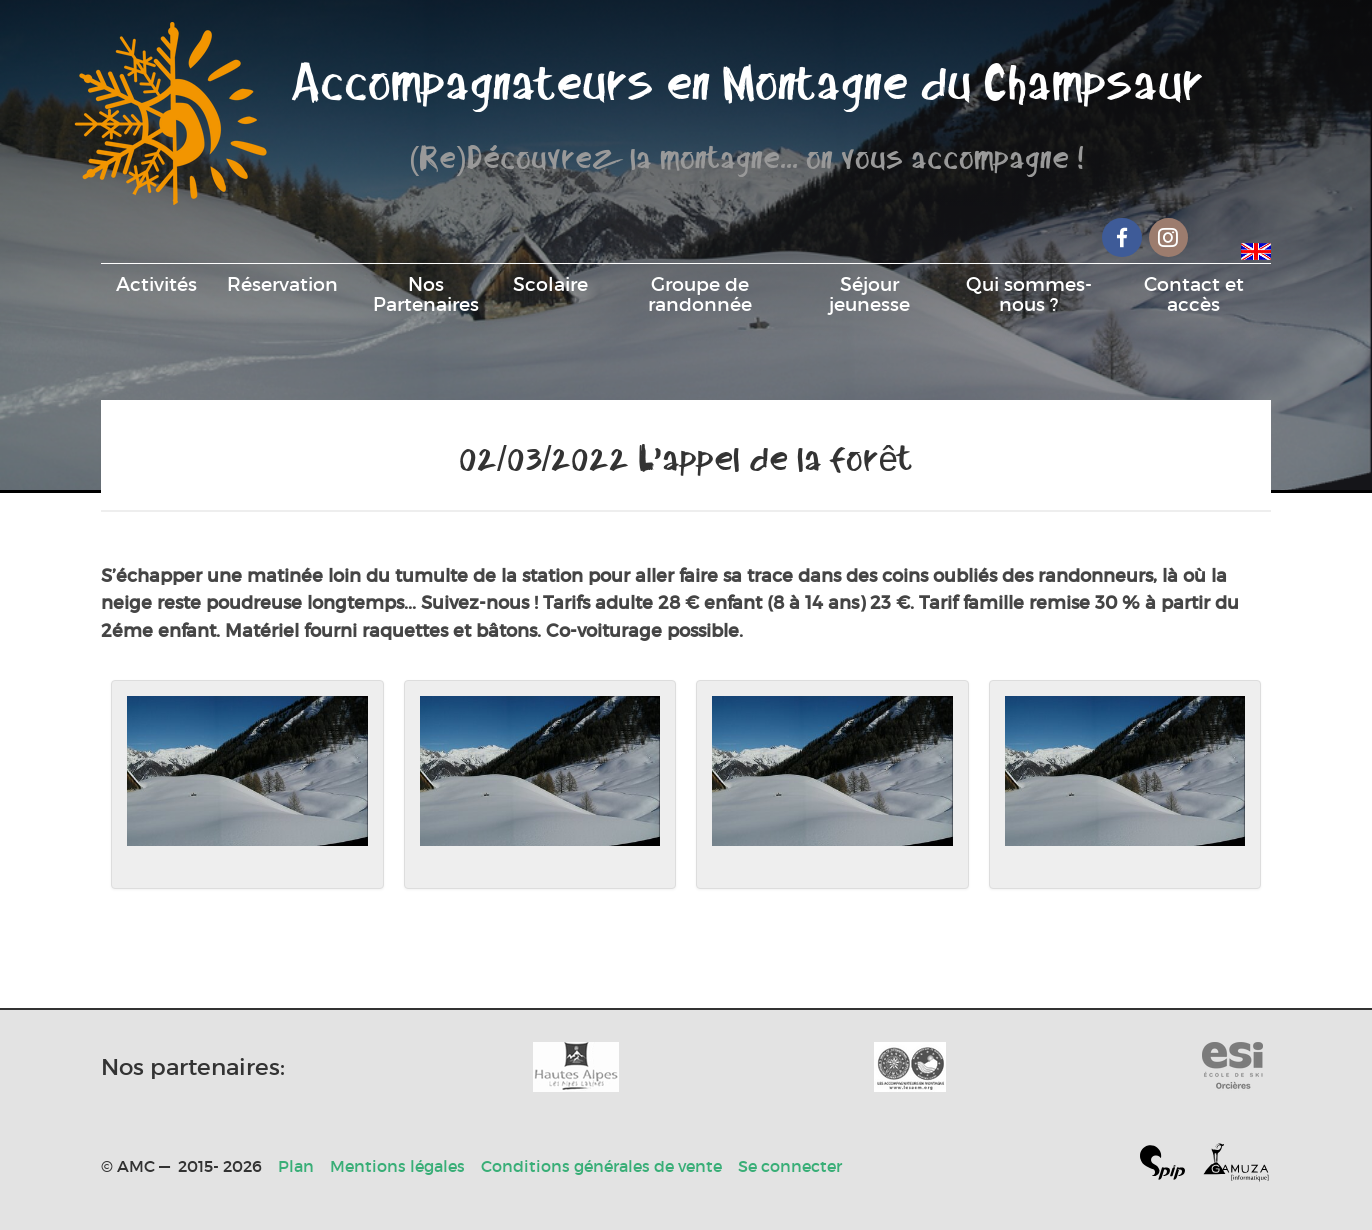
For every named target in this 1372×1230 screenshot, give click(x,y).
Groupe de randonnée (700, 294)
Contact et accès (1194, 294)
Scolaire (550, 284)
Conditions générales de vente (601, 1166)
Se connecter (790, 1166)
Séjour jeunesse (869, 294)
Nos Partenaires (426, 294)
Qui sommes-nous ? (1029, 294)
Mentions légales (397, 1166)
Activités (156, 284)
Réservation (282, 284)
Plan (296, 1166)
